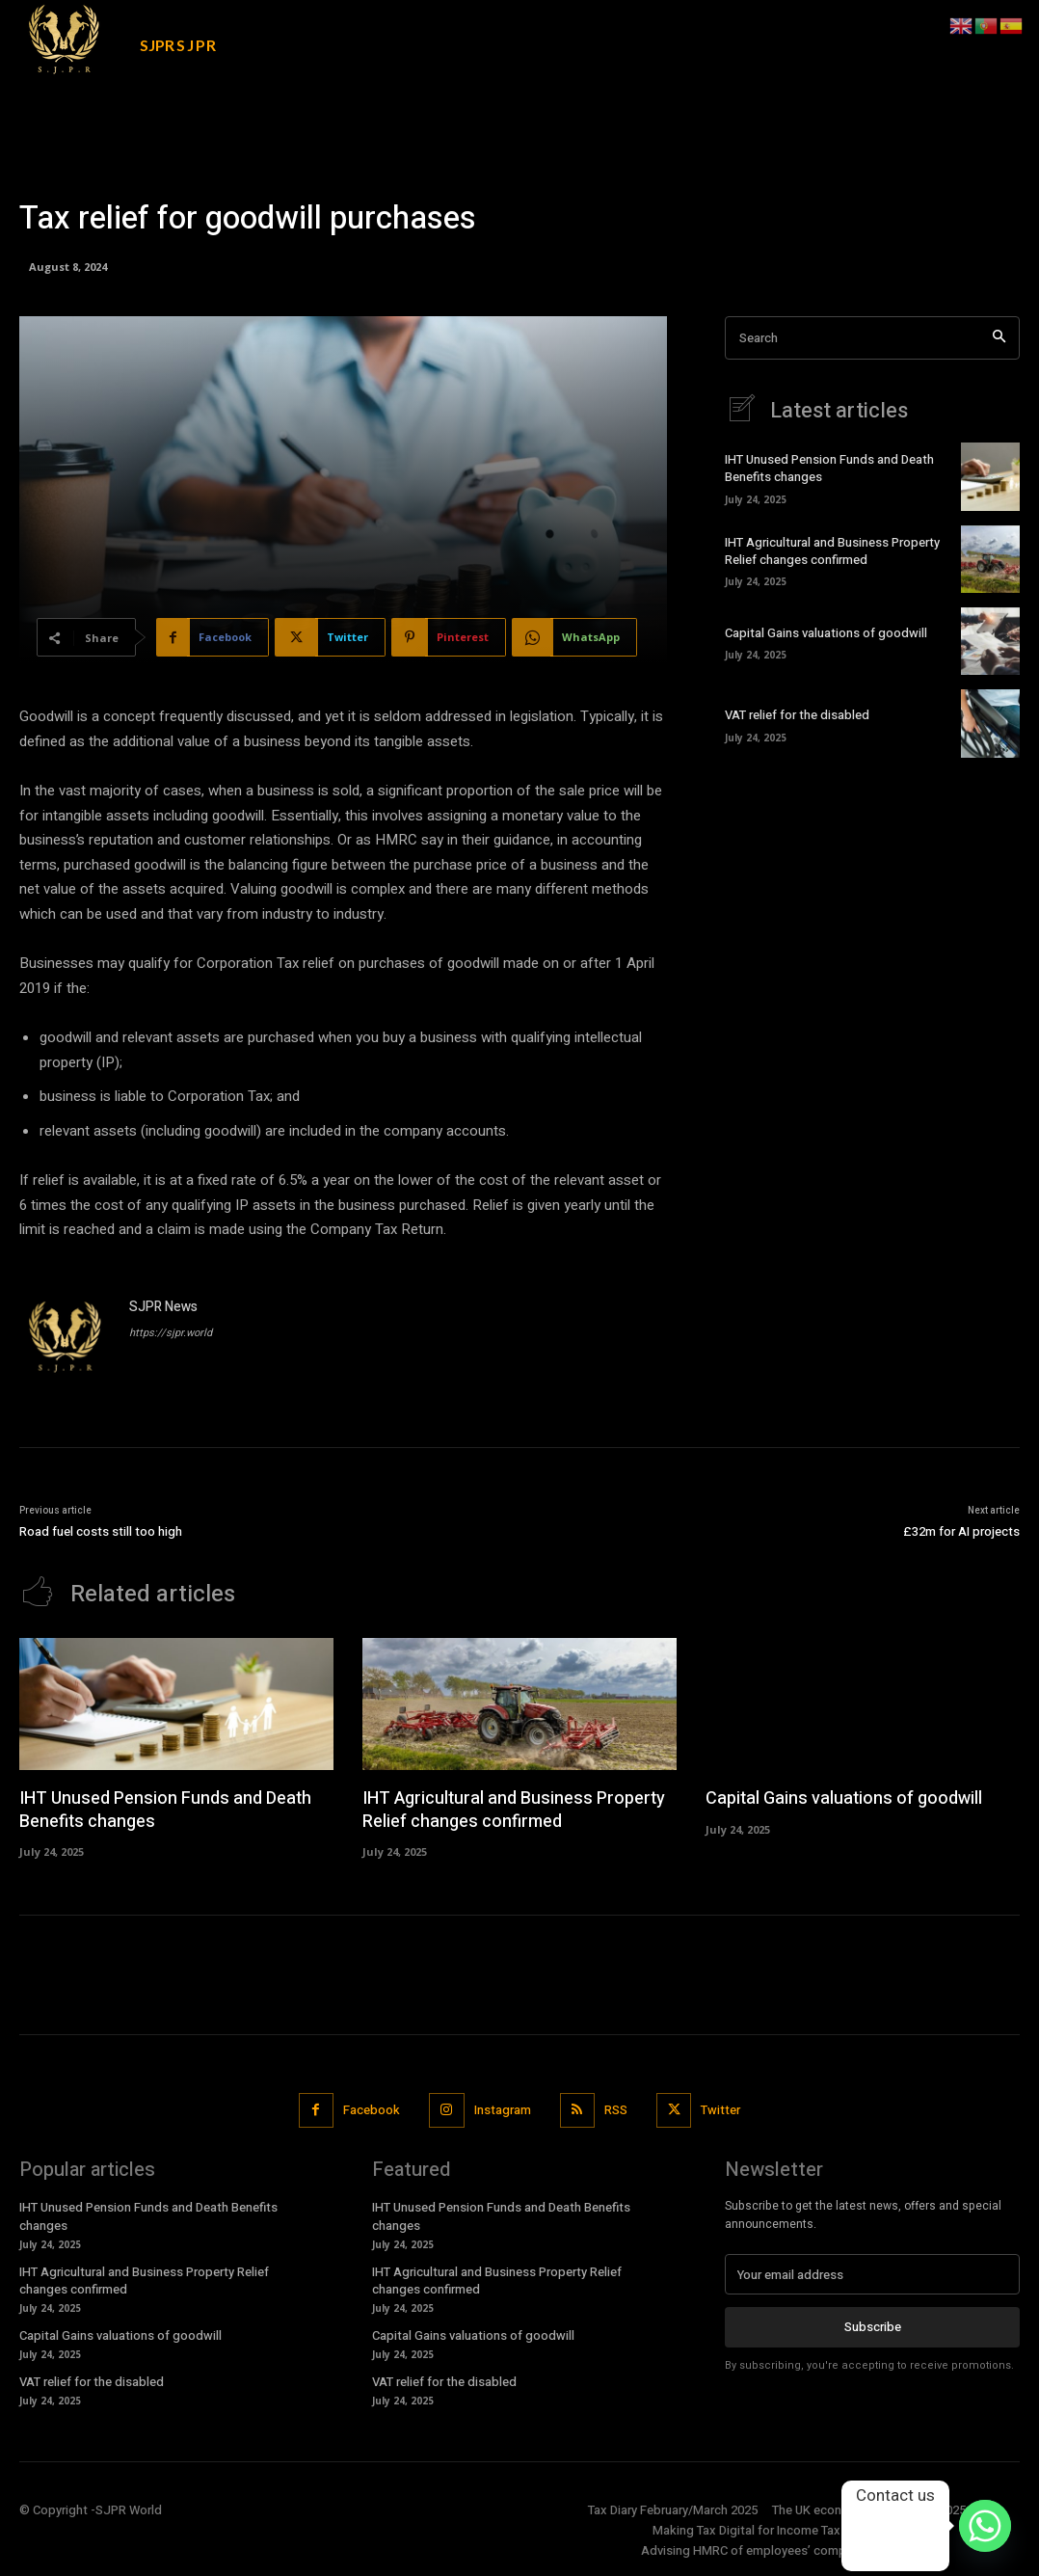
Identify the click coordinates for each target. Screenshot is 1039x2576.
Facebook (371, 2110)
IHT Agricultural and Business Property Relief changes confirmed (832, 551)
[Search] (999, 338)
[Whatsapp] (985, 2526)
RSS (615, 2110)
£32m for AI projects (961, 1531)
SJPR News (163, 1307)
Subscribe (872, 2327)
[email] (872, 2274)
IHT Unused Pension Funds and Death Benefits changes (829, 468)
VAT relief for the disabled (797, 715)
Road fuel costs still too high (100, 1531)
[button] (901, 26)
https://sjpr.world (170, 1333)
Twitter (720, 2110)
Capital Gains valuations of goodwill (826, 633)
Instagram (502, 2110)
